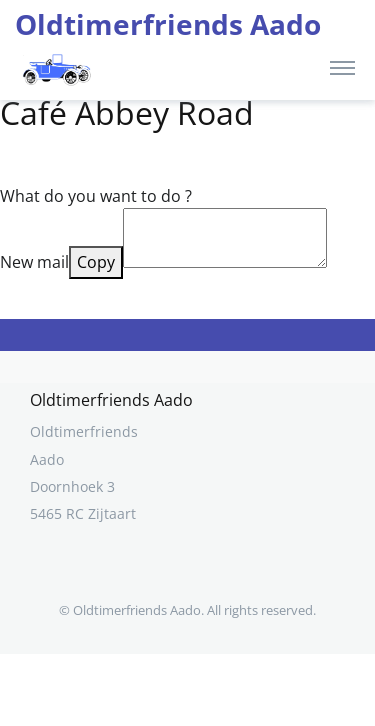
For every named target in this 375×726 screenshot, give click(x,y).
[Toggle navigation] (342, 67)
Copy (96, 262)
